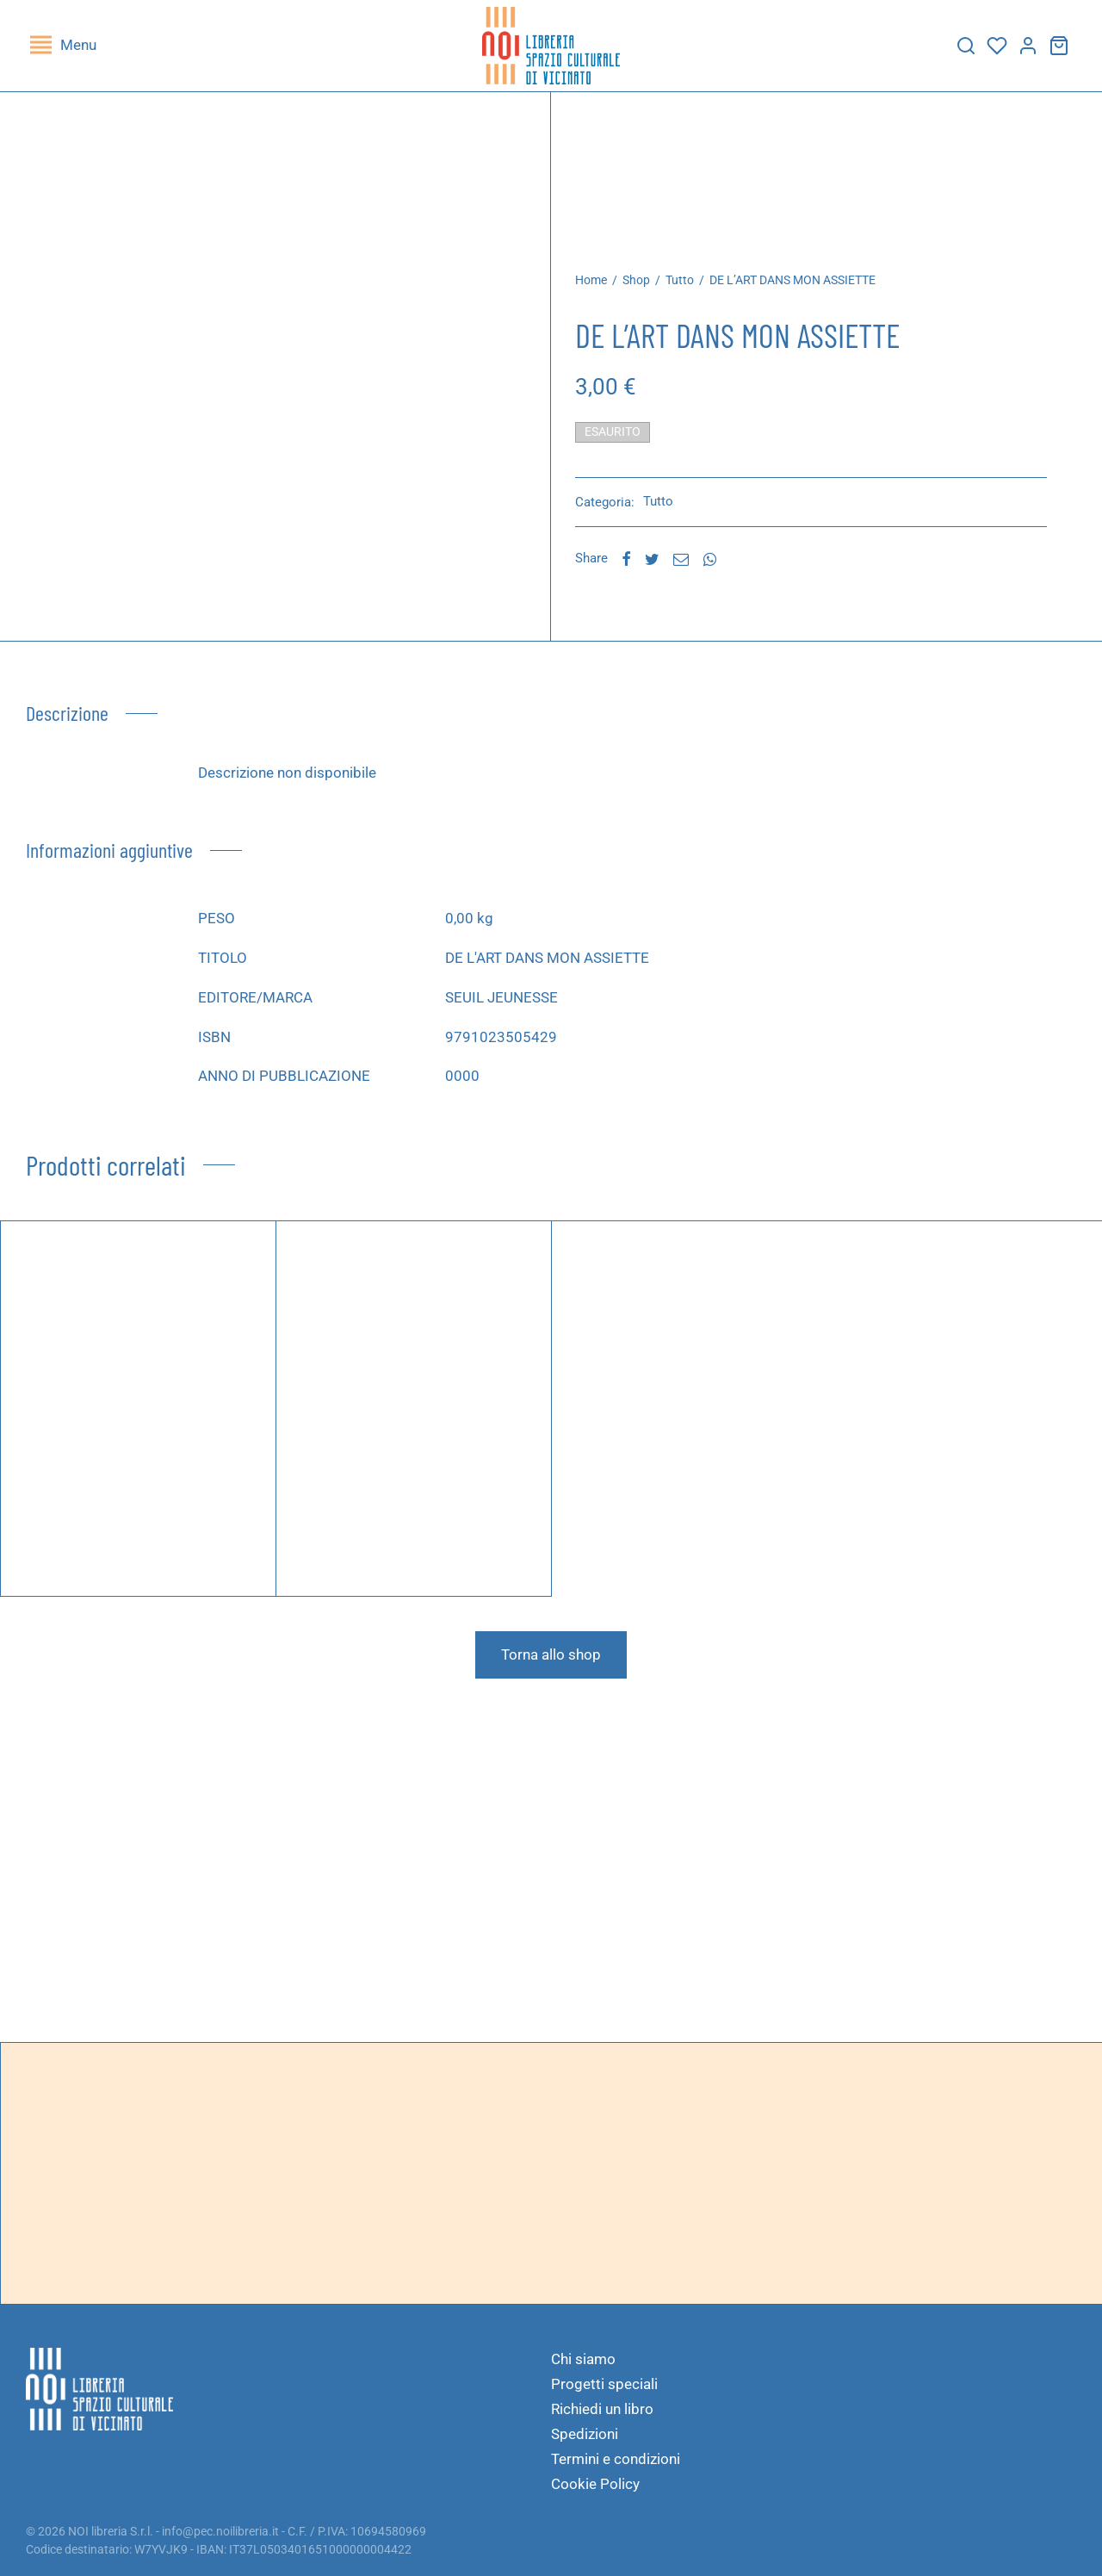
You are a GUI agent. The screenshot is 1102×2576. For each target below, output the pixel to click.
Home (606, 292)
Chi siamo (583, 2359)
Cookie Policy (595, 2483)
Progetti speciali (604, 2384)
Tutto (694, 292)
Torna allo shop (551, 1667)
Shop (651, 292)
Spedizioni (584, 2434)
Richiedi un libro (602, 2409)
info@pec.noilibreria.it (220, 2531)
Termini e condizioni (615, 2458)
